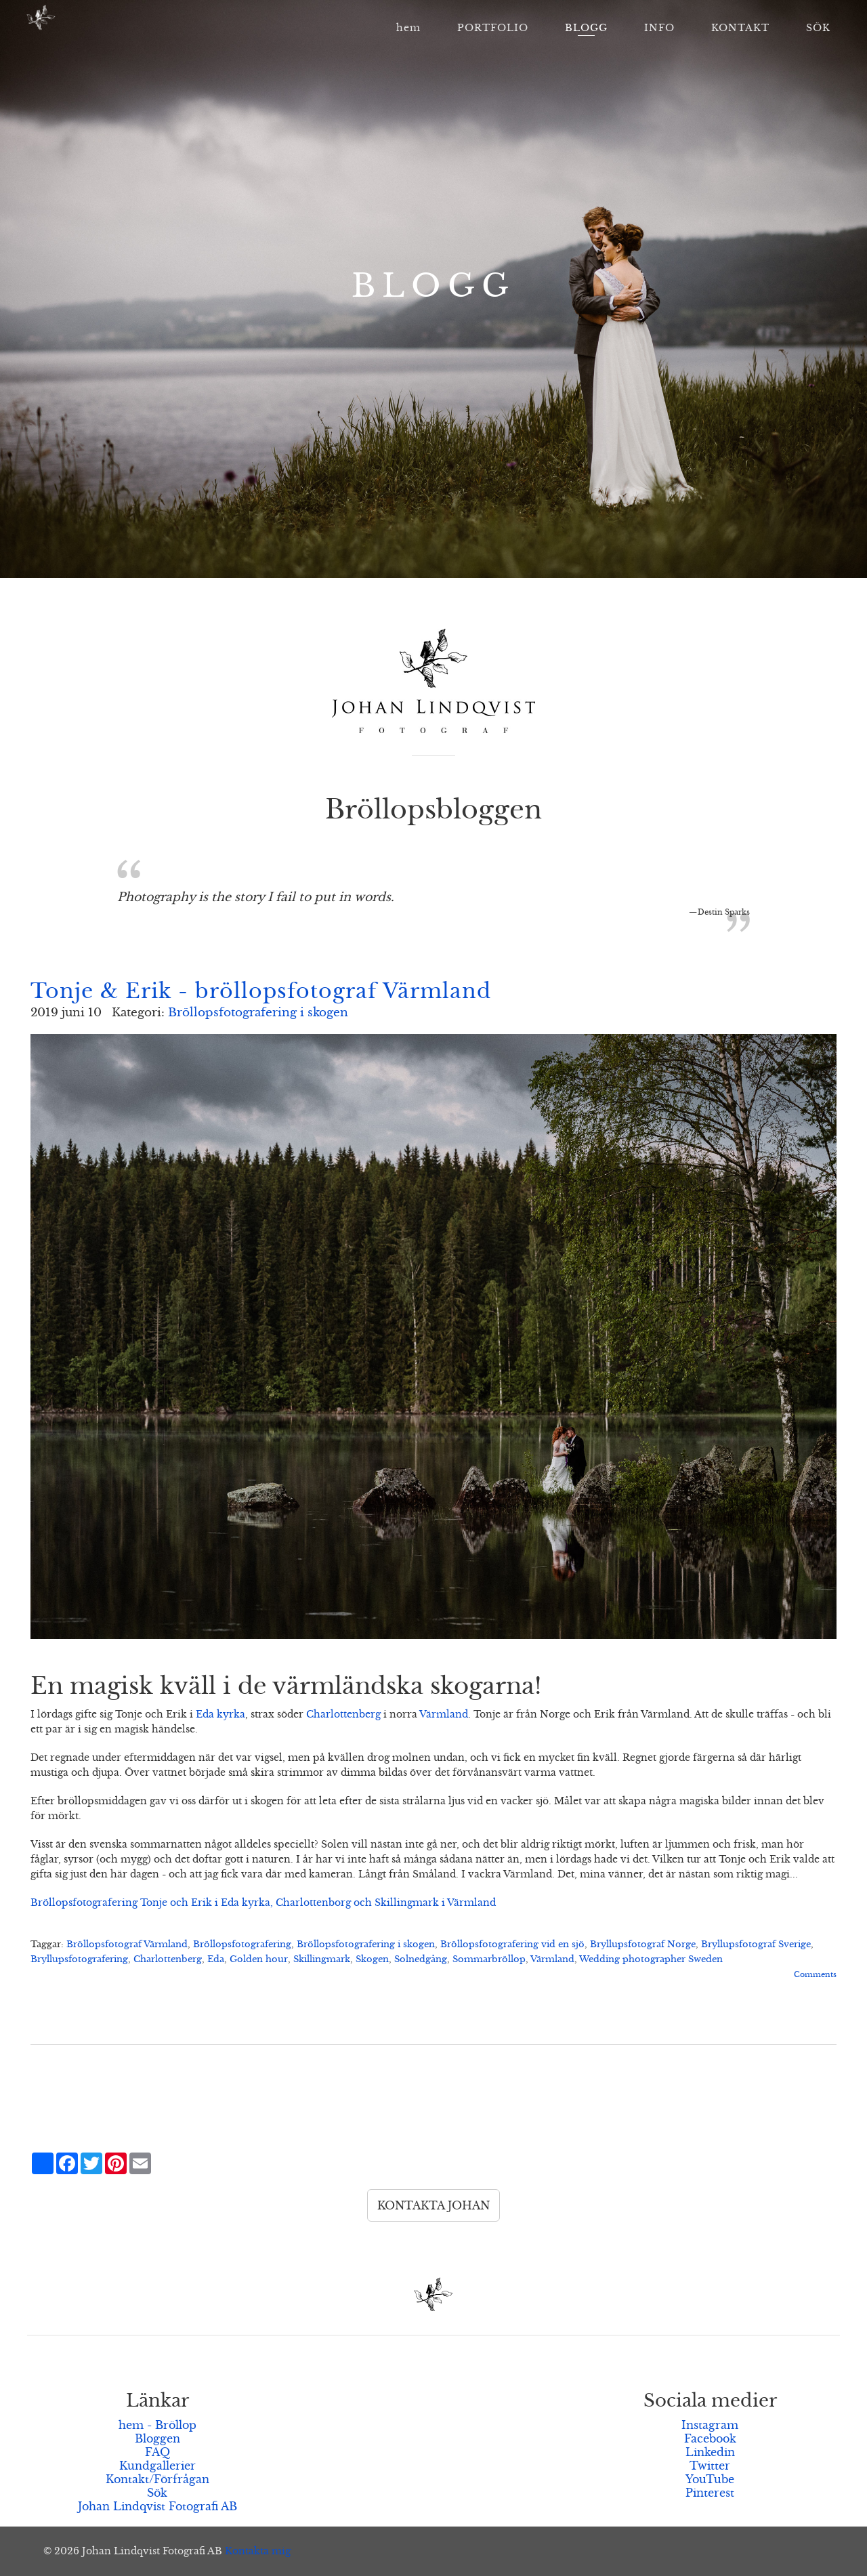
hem (408, 28)
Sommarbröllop (489, 1959)
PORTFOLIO (492, 28)
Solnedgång (420, 1959)
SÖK (818, 28)
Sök (157, 2492)
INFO (659, 28)
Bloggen (157, 2438)
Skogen (372, 1959)
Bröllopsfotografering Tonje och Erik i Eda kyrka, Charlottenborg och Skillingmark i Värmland (263, 1902)
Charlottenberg (343, 1714)
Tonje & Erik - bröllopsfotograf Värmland (260, 990)
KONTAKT (740, 28)
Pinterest (709, 2492)
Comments (815, 1974)
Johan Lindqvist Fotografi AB (157, 2506)
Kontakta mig (258, 2551)
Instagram (709, 2425)
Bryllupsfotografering (79, 1959)
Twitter (710, 2465)
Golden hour (259, 1959)
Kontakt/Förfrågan (157, 2479)
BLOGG (586, 28)
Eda (215, 1959)
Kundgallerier (157, 2465)
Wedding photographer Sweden (651, 1959)
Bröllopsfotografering (242, 1944)
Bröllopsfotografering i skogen (258, 1012)
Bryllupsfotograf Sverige (756, 1944)
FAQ (157, 2452)
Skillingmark (321, 1959)
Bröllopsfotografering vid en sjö (512, 1944)
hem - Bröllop (157, 2425)
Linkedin (710, 2452)
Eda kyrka (220, 1714)
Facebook (710, 2438)
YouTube (709, 2479)
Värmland (443, 1714)
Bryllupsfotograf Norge (643, 1944)
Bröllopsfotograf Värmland (127, 1944)
